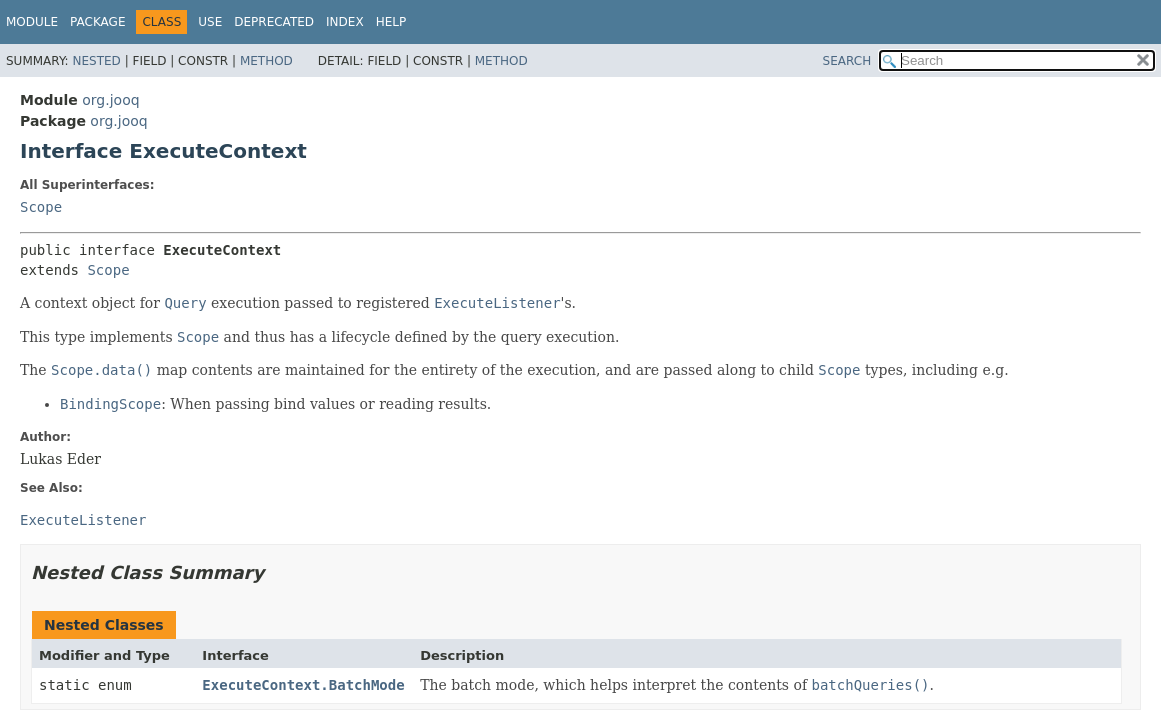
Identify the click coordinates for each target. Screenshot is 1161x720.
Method (266, 61)
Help (391, 22)
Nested (96, 61)
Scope (41, 207)
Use (210, 22)
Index (345, 22)
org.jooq (110, 100)
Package (97, 22)
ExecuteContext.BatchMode (303, 685)
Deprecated (274, 22)
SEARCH (847, 61)
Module (32, 22)
